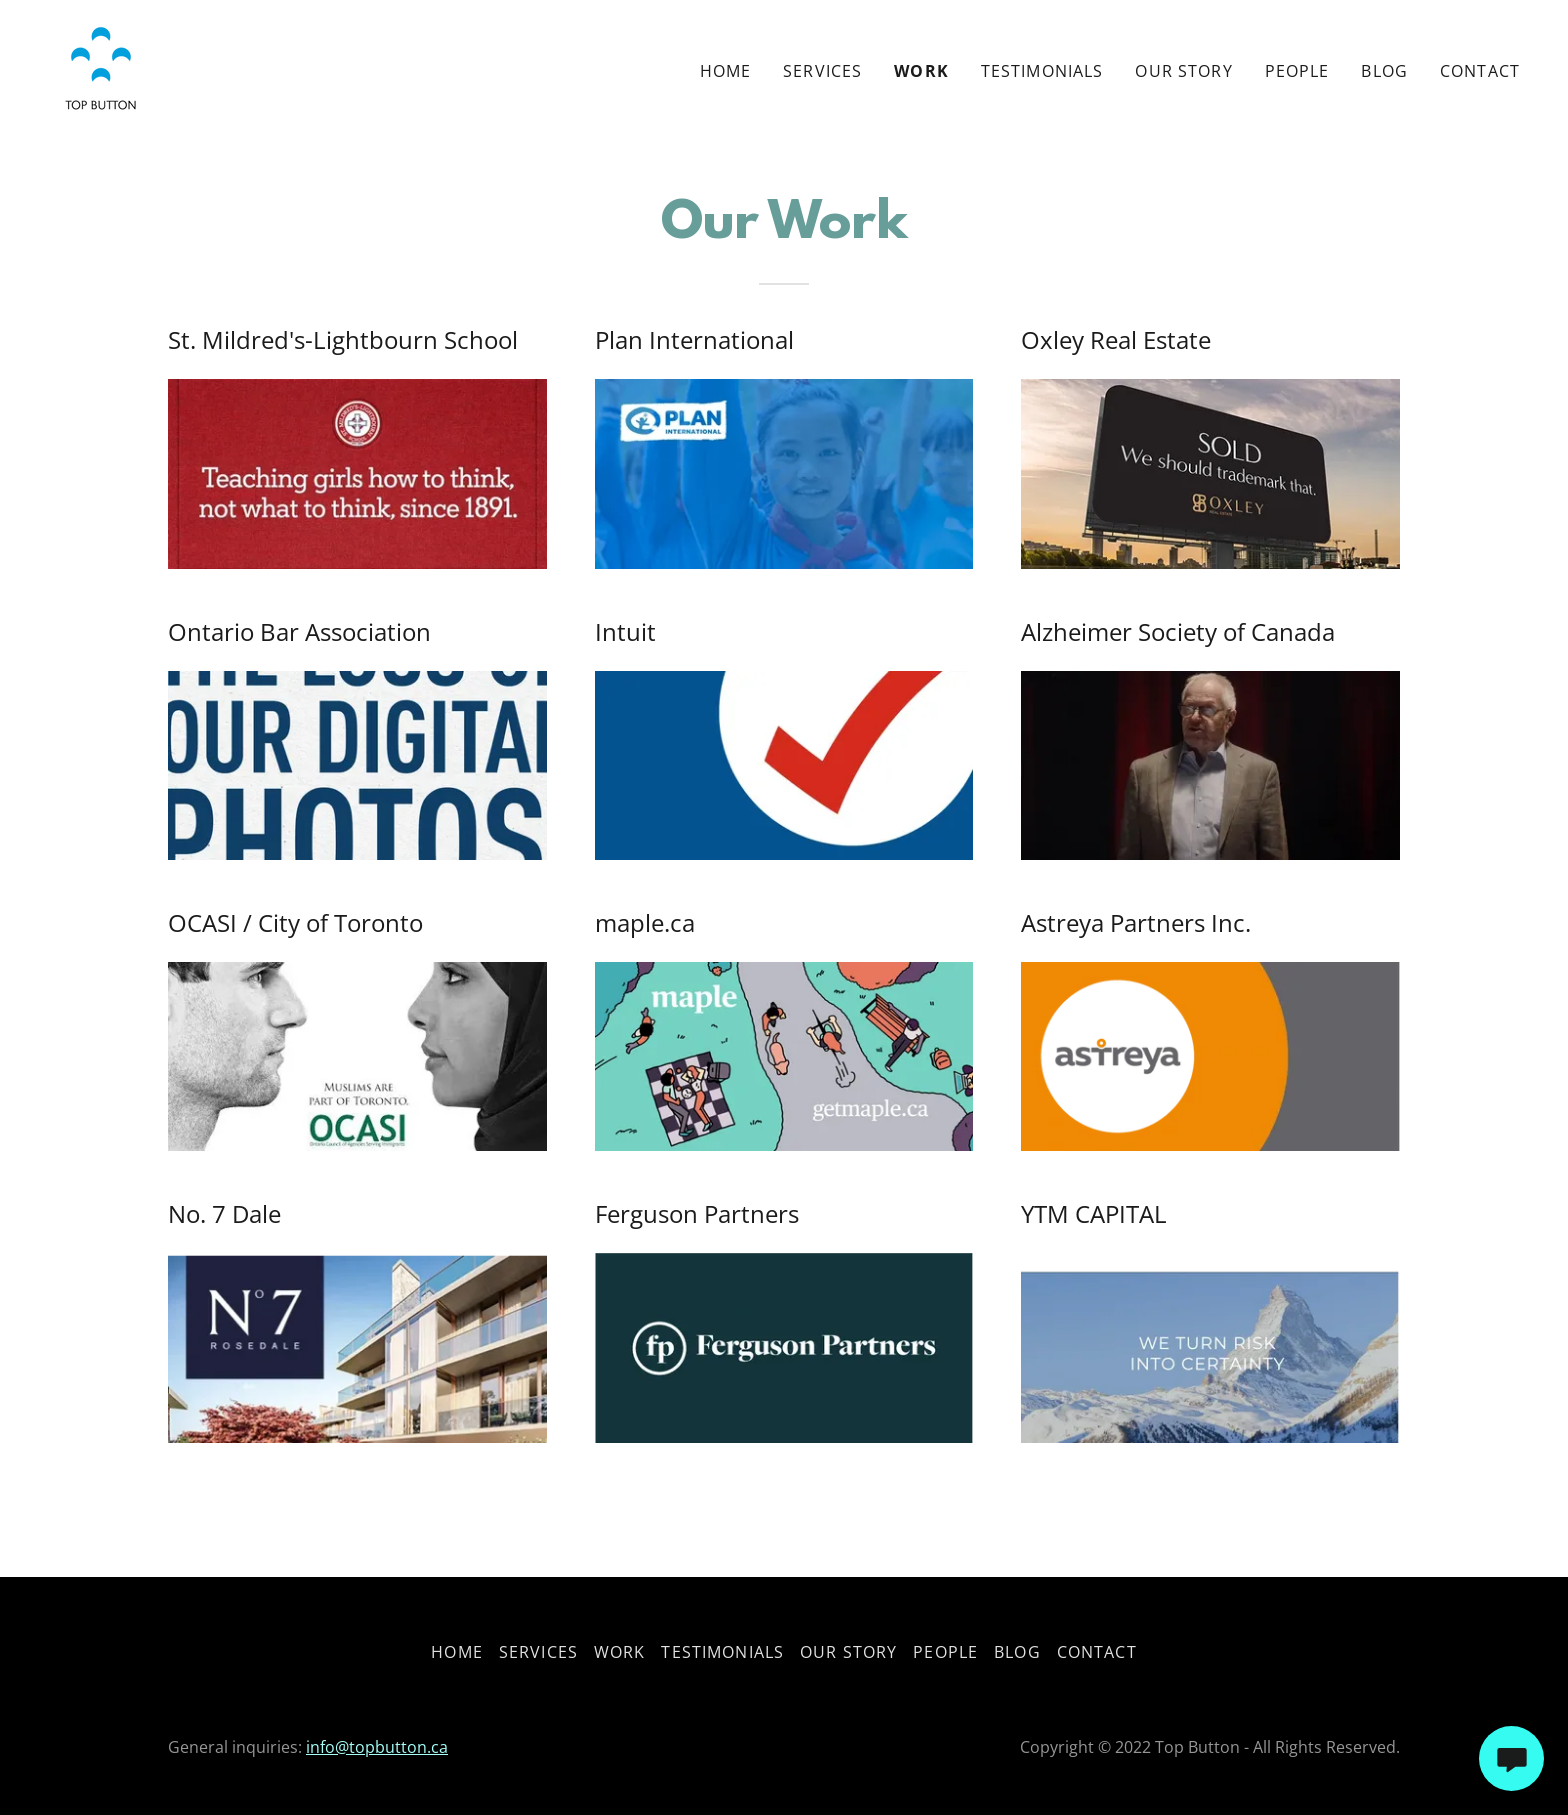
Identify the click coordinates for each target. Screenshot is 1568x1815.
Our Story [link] (1183, 71)
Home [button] (457, 1652)
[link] (100, 66)
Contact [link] (1480, 71)
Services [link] (822, 71)
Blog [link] (1384, 71)
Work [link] (921, 71)
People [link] (1297, 71)
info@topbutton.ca (377, 1747)
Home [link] (726, 71)
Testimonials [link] (1042, 71)
